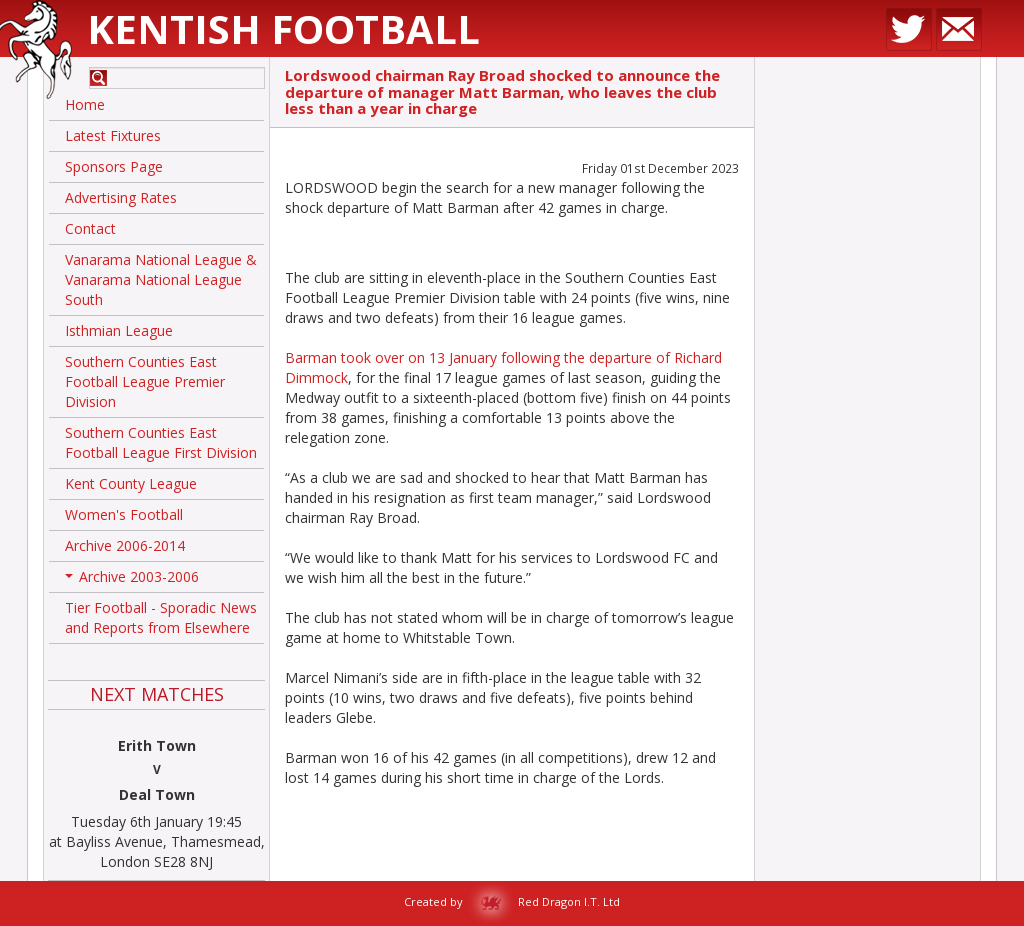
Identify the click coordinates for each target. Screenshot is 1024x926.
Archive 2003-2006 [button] (132, 580)
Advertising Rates (121, 197)
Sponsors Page (114, 166)
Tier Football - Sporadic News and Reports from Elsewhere (161, 617)
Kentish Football (283, 28)
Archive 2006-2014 (125, 545)
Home (85, 104)
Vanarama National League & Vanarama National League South (161, 279)
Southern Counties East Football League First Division (161, 442)
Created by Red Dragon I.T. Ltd (512, 901)
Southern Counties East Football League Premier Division (145, 381)
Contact (90, 228)
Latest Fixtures (113, 135)
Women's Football (124, 514)
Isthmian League (119, 330)
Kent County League (131, 483)
